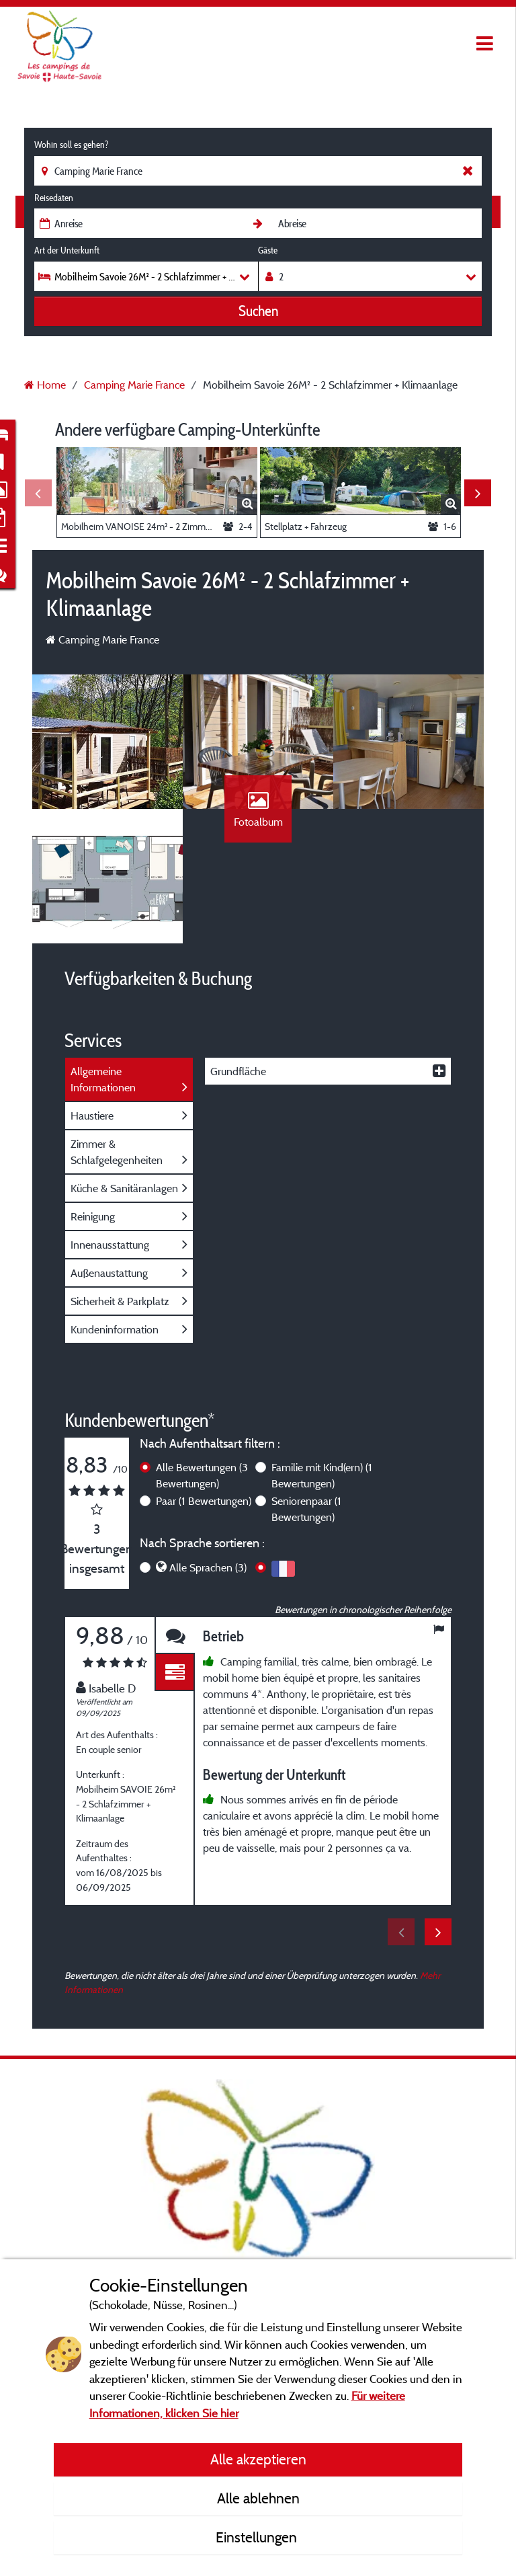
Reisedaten (53, 198)
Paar (203, 1501)
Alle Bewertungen (202, 1475)
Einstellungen (258, 2537)
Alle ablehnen (258, 2498)
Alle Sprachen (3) (208, 1567)
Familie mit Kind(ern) (321, 1475)
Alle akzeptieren (258, 2459)
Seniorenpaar (306, 1509)
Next (477, 492)
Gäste (267, 250)
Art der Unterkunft (66, 250)
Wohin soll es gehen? (71, 145)
